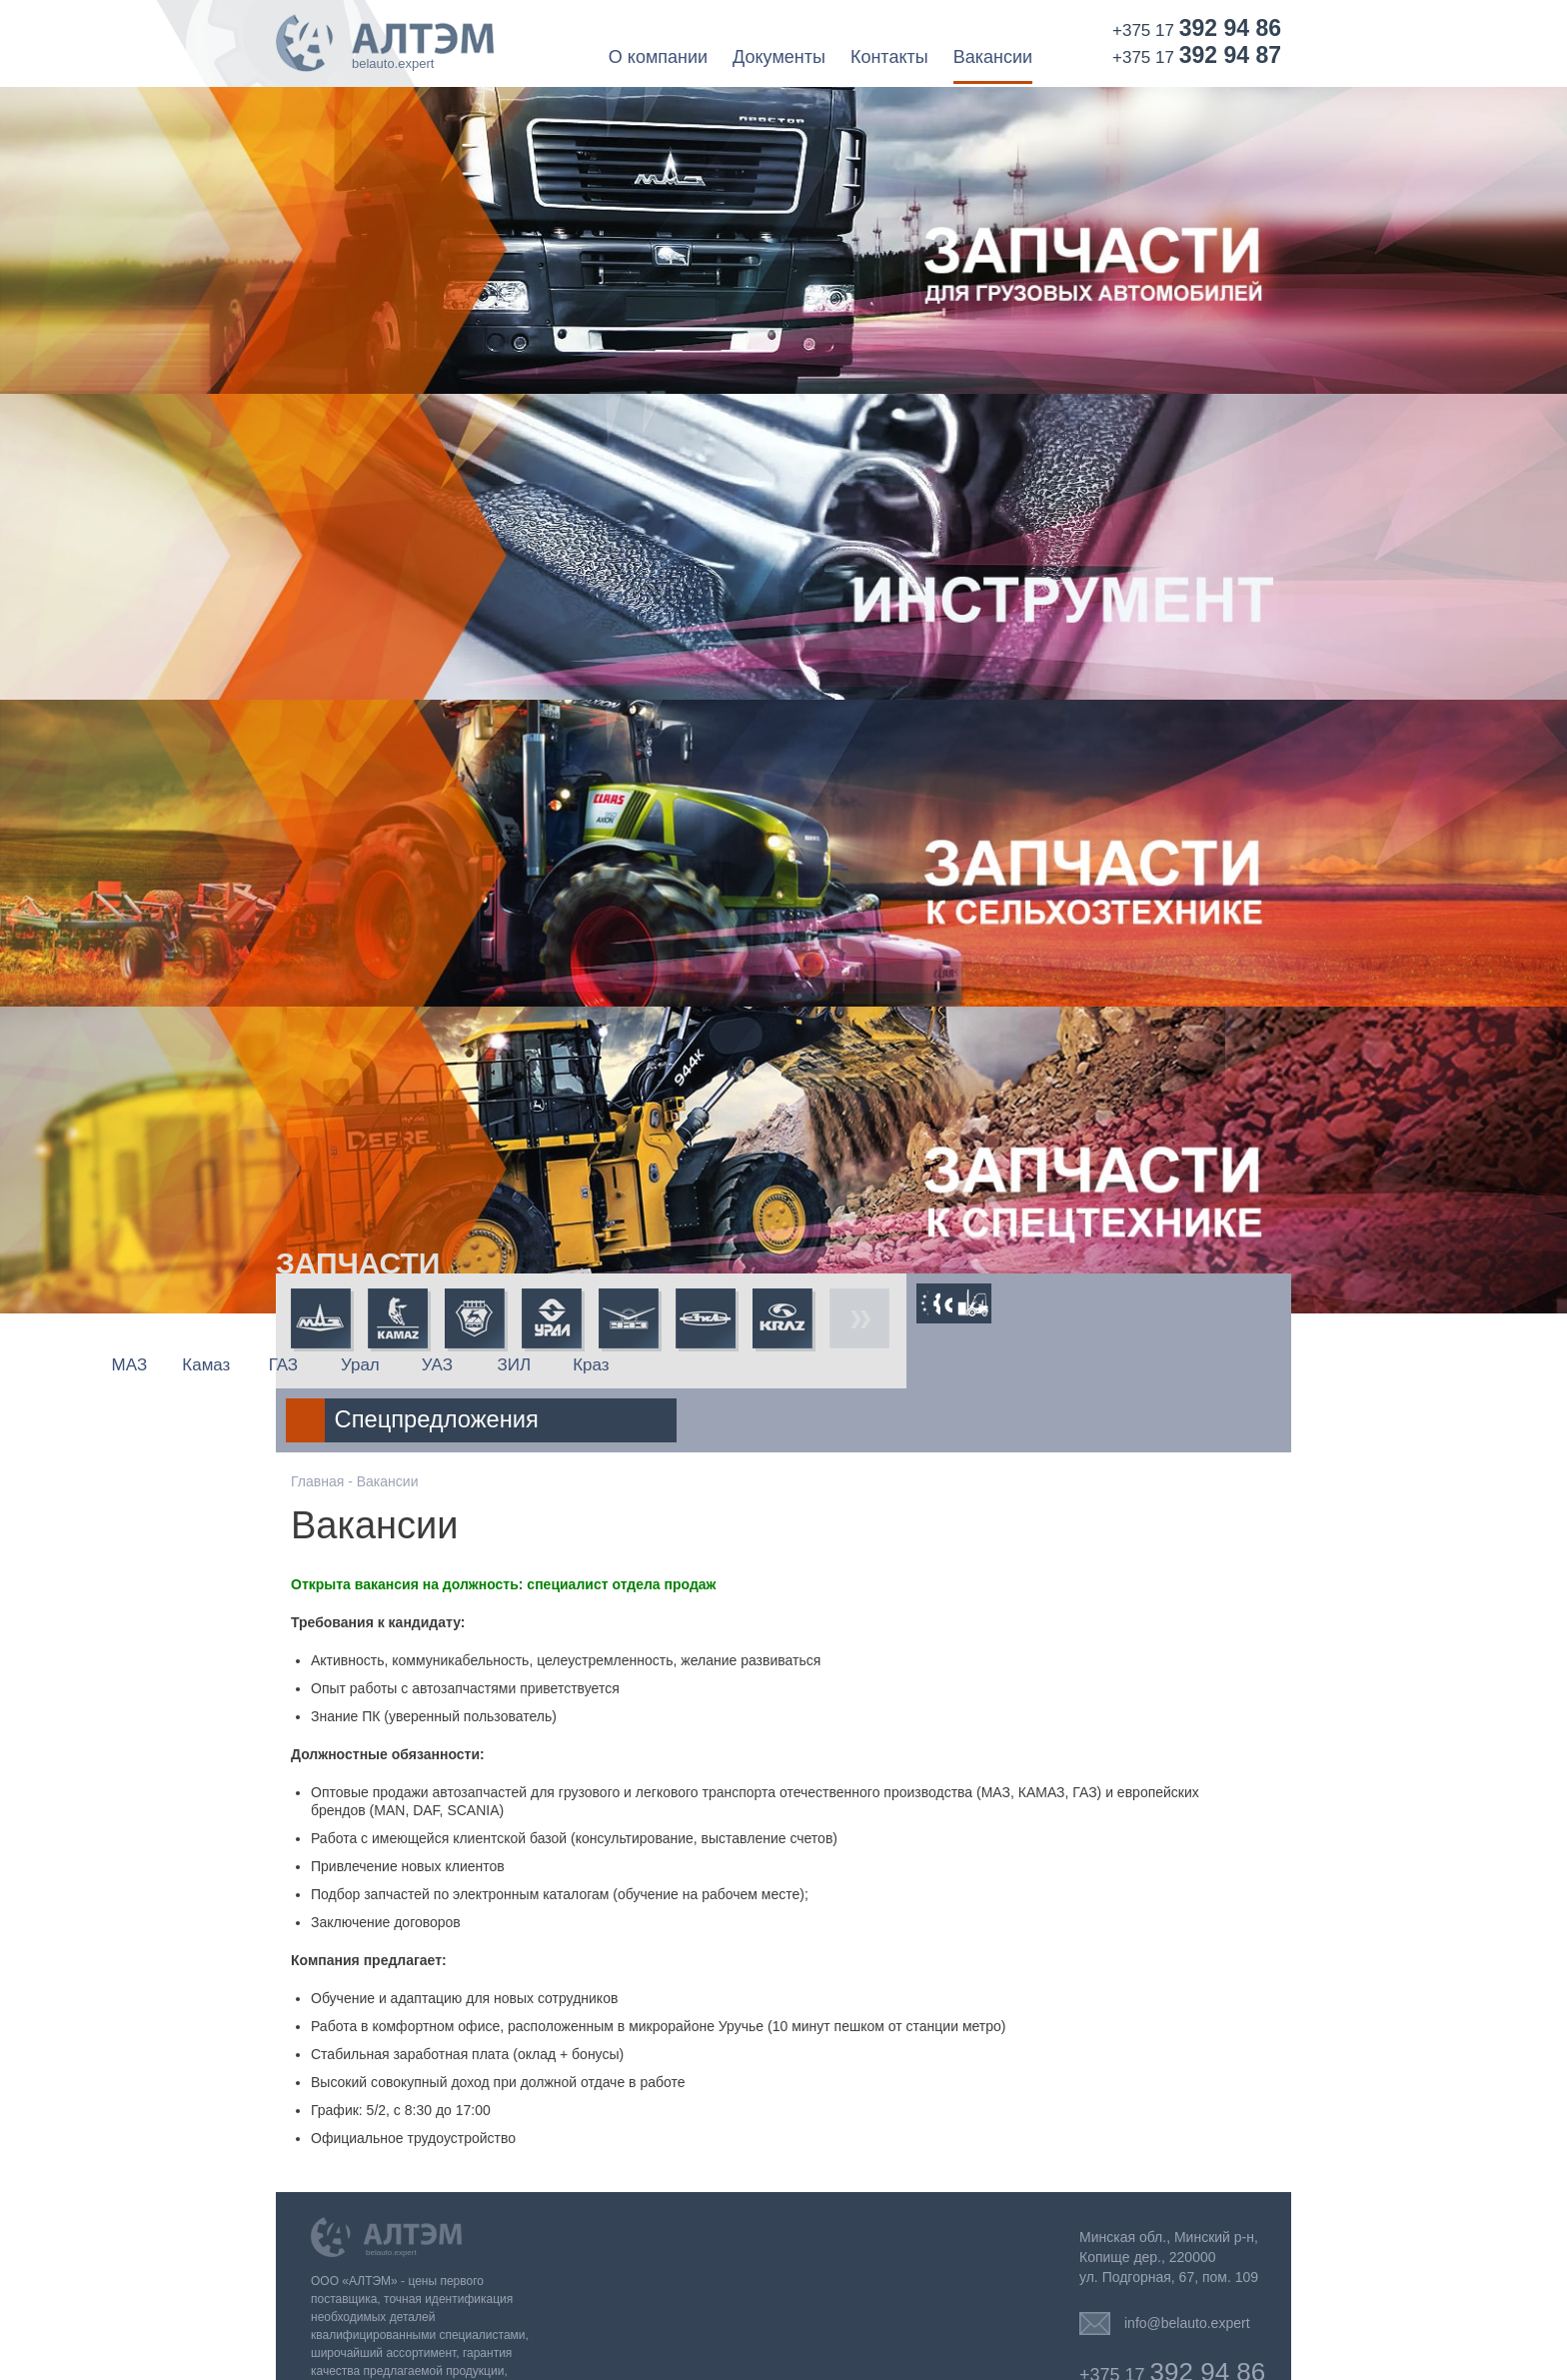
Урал (552, 1364)
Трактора (1033, 1303)
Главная (317, 1417)
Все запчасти (859, 1320)
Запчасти (358, 1263)
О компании (658, 58)
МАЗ (321, 1364)
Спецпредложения (1069, 1354)
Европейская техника (935, 1303)
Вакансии (992, 58)
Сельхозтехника (984, 1303)
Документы (779, 58)
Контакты (889, 58)
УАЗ (628, 1364)
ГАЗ (474, 1364)
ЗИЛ (706, 1364)
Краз (782, 1364)
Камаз (398, 1364)
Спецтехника (1082, 1303)
